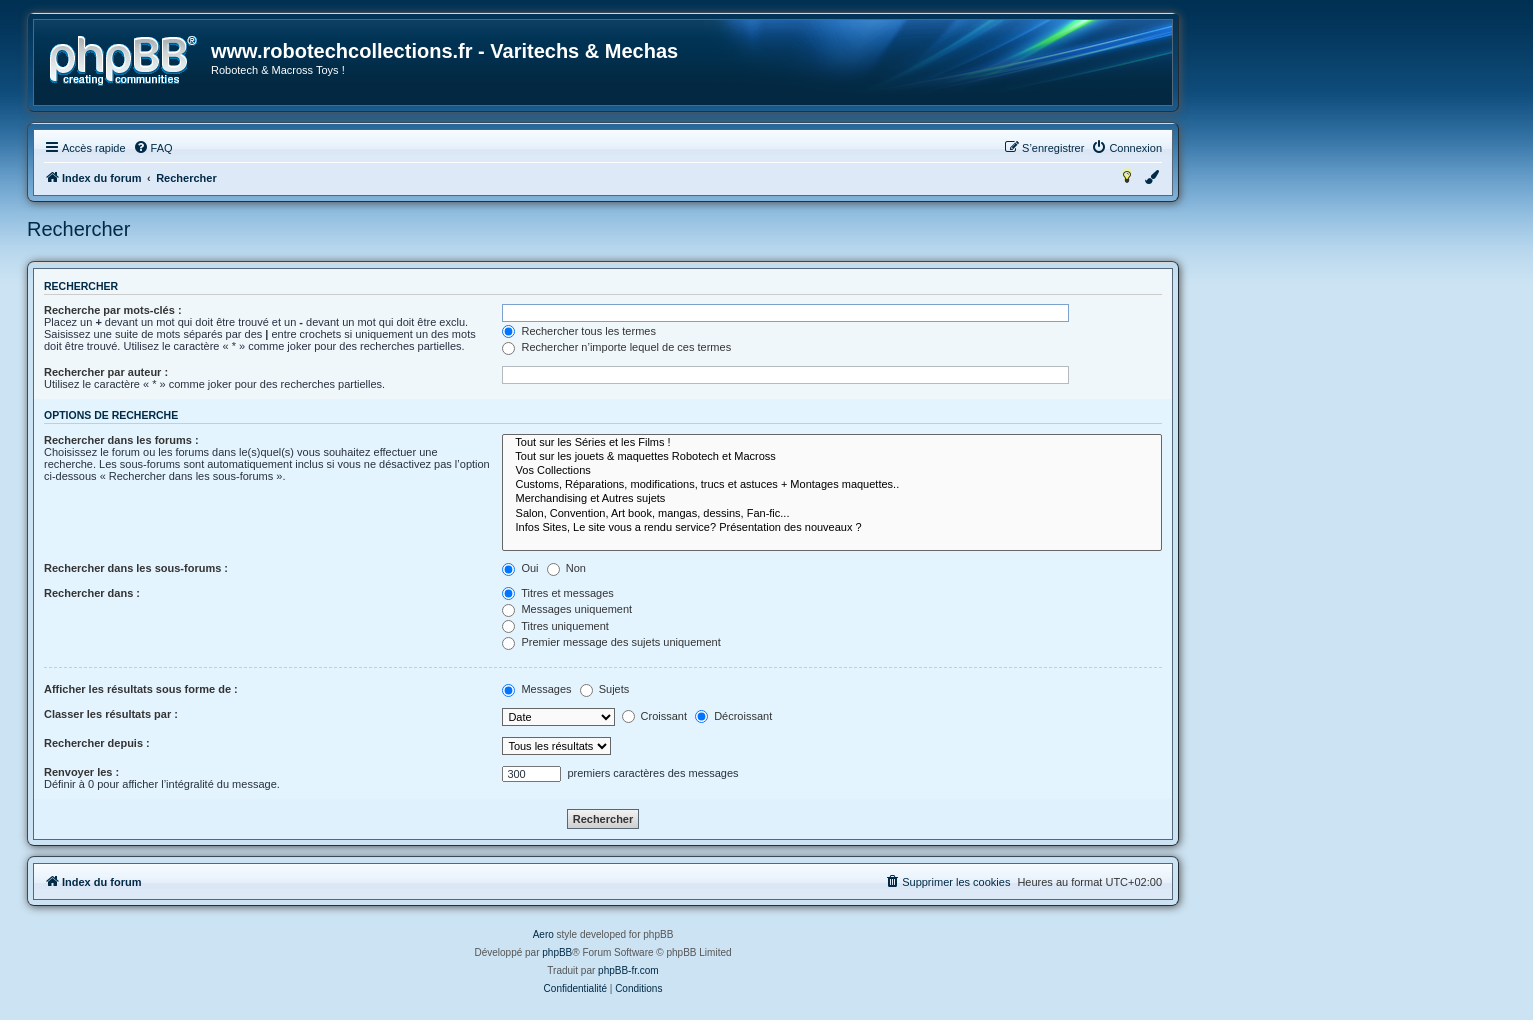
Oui (520, 568)
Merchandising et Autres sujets (832, 499)
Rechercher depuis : (97, 743)
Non (566, 568)
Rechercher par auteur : (106, 372)
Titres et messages (557, 593)
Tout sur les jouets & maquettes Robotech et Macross (832, 457)
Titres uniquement (555, 626)
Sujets (605, 689)
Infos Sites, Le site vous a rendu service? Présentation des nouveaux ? (832, 528)
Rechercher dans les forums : (121, 440)
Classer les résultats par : (111, 714)
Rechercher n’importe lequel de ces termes (616, 347)
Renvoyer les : (81, 772)
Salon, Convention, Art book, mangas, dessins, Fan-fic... (832, 514)
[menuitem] (153, 148)
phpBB (557, 952)
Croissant (655, 716)
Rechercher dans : (92, 593)
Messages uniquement (567, 609)
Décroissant (733, 716)
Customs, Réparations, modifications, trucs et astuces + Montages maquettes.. (832, 485)
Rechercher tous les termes (579, 331)
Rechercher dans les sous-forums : (136, 568)
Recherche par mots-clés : (113, 310)
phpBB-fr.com (628, 970)
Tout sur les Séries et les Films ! (832, 443)
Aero (543, 934)
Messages (536, 689)
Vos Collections (832, 471)
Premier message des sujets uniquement (611, 642)
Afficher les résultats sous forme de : (141, 689)
